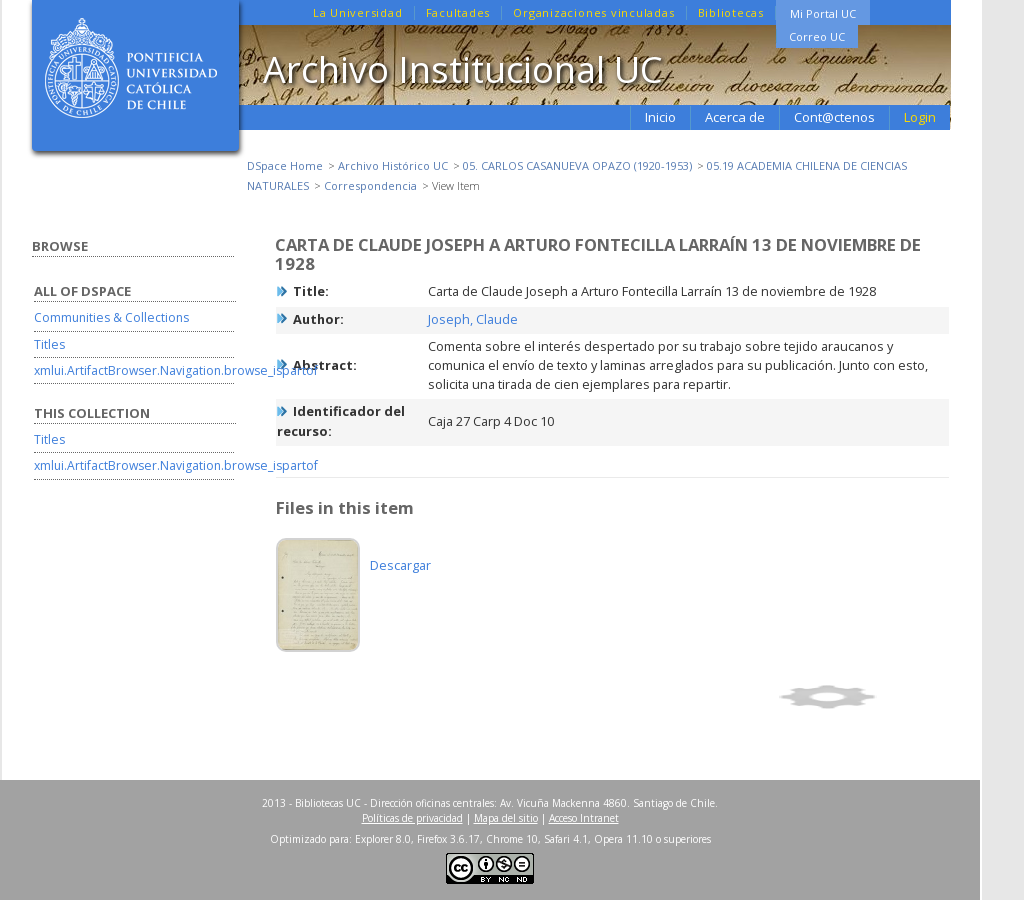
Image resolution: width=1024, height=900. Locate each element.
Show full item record (861, 697)
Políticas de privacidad (412, 818)
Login (920, 117)
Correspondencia (370, 185)
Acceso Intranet (584, 818)
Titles (49, 344)
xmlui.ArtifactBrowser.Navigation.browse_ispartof (176, 370)
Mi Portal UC (823, 13)
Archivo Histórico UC (393, 165)
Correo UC (817, 36)
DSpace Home (285, 165)
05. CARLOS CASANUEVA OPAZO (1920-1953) (577, 165)
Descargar (400, 565)
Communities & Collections (111, 317)
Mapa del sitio (506, 818)
